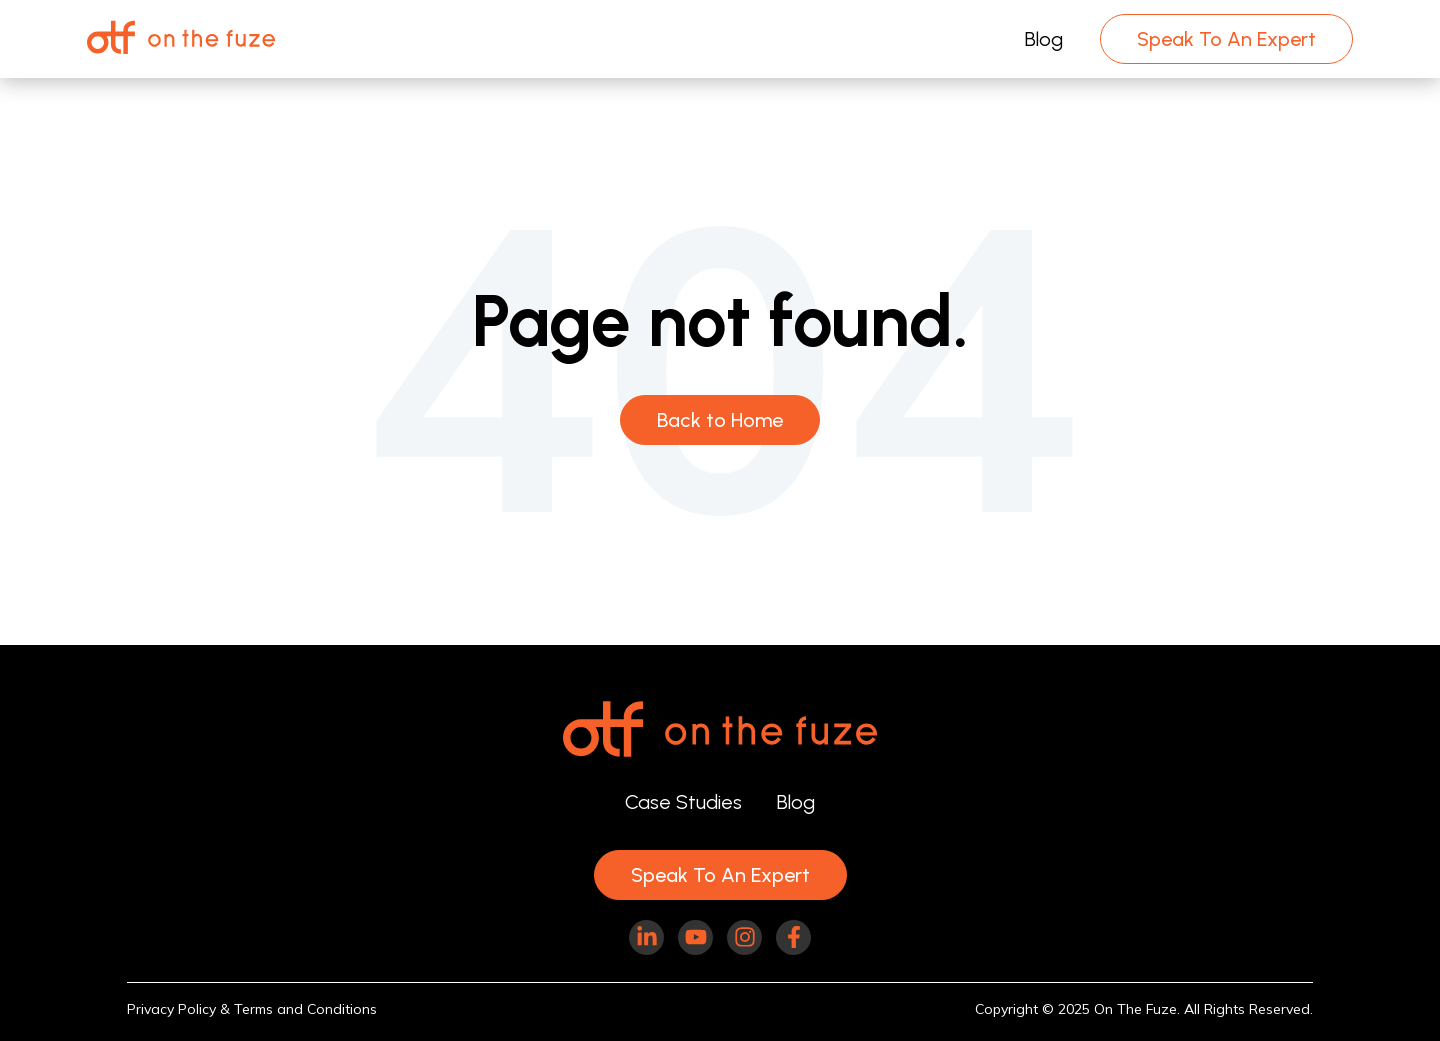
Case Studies (683, 802)
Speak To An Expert (1226, 39)
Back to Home (720, 420)
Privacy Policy (171, 1009)
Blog (1044, 39)
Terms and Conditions (305, 1009)
